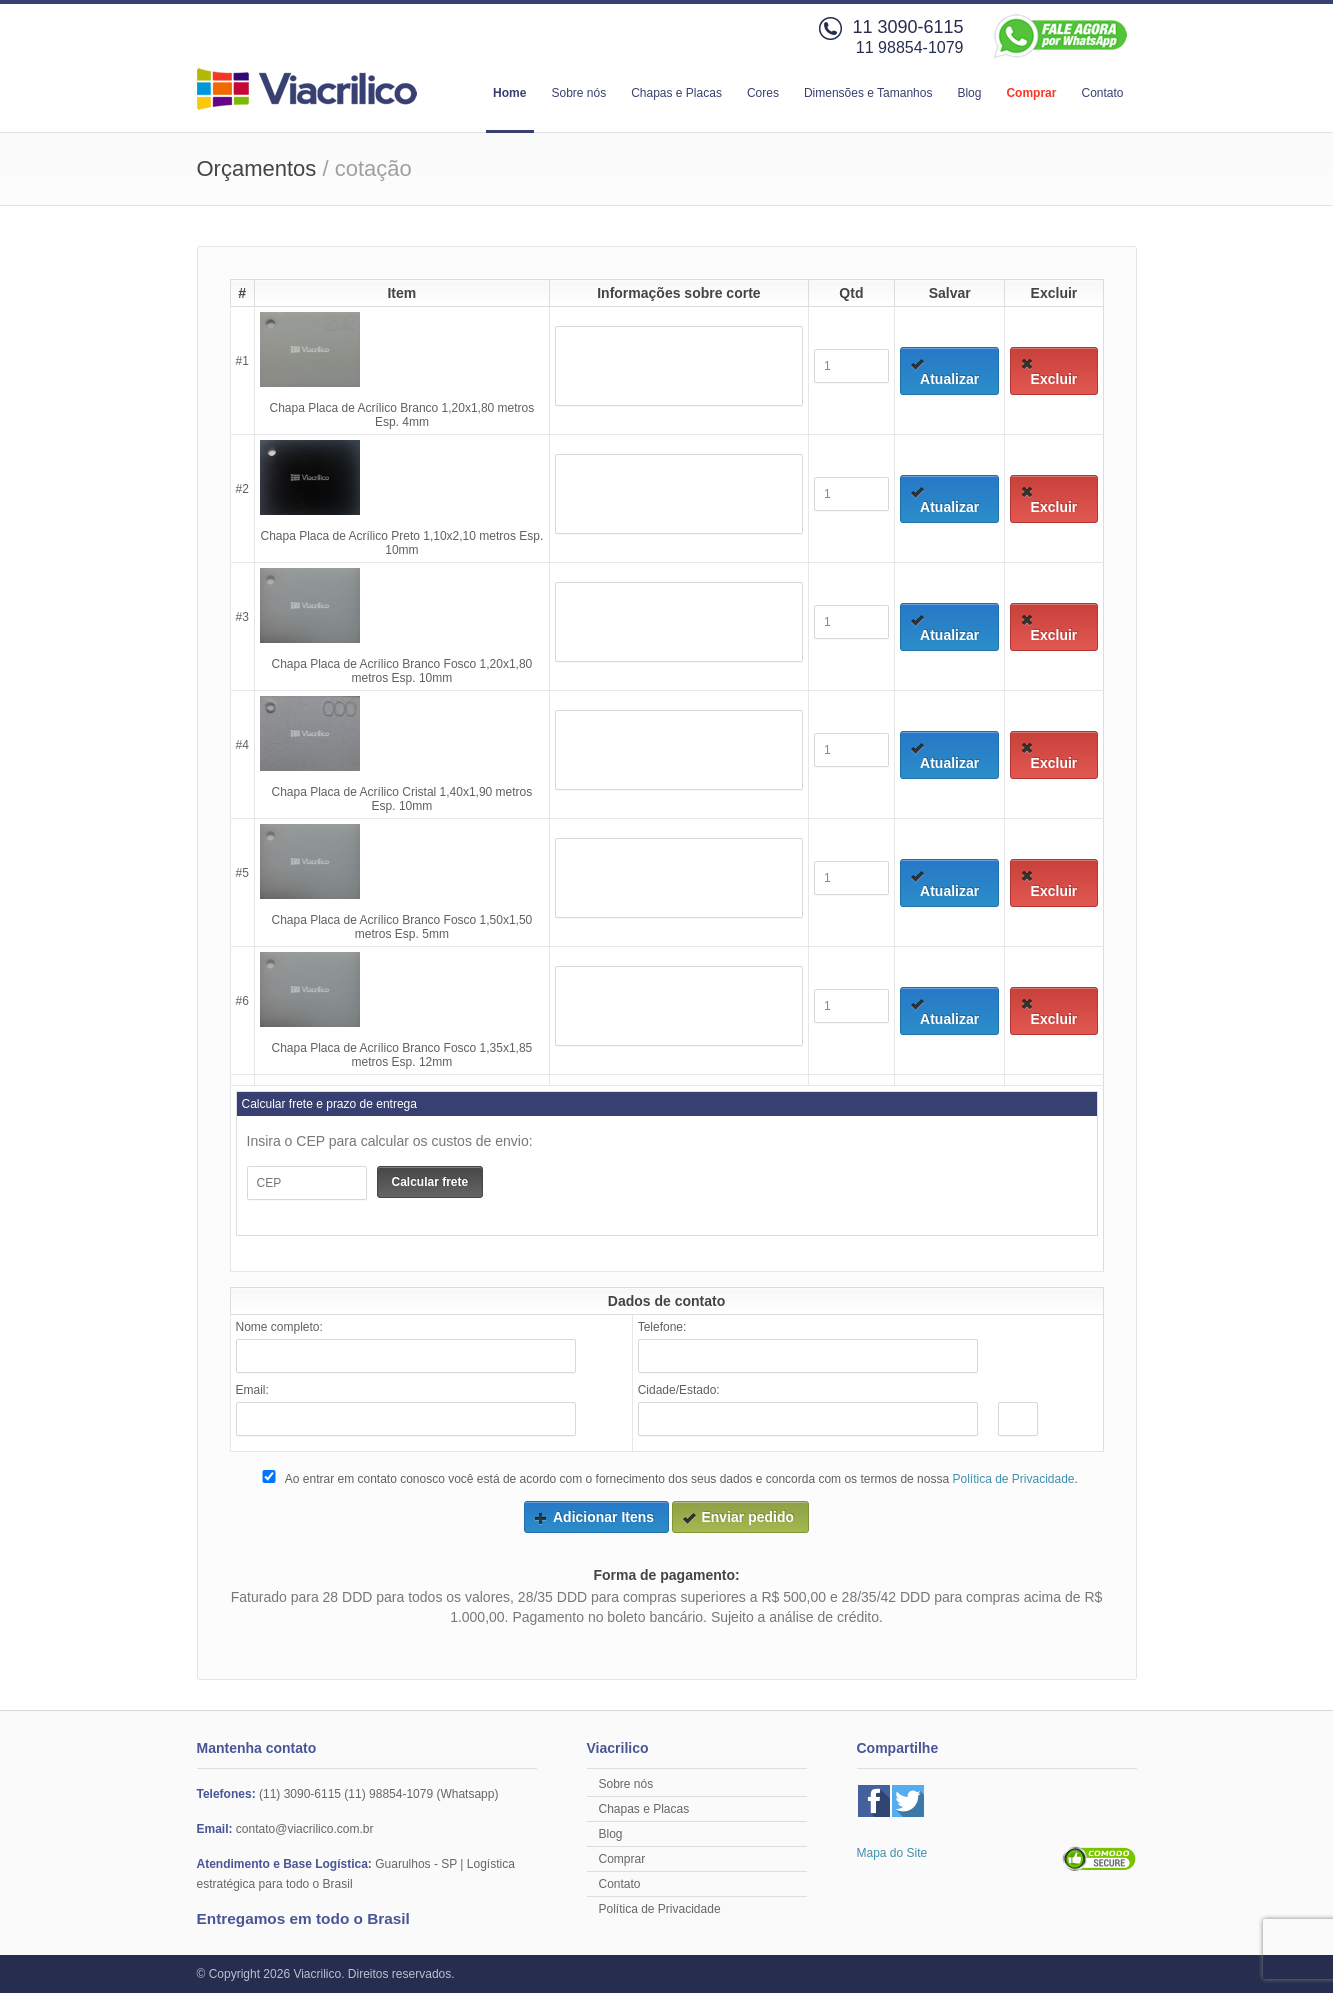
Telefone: (662, 1327)
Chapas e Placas (676, 93)
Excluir (1048, 372)
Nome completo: (279, 1327)
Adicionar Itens (594, 1517)
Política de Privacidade (1013, 1479)
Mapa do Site (892, 1853)
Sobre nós (578, 93)
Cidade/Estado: (679, 1390)
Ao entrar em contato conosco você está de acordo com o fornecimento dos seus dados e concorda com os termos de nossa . (668, 1478)
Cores (763, 93)
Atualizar (944, 372)
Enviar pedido (738, 1517)
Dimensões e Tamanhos (868, 93)
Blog (969, 93)
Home (509, 93)
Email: (252, 1390)
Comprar (1031, 93)
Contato (1102, 93)
